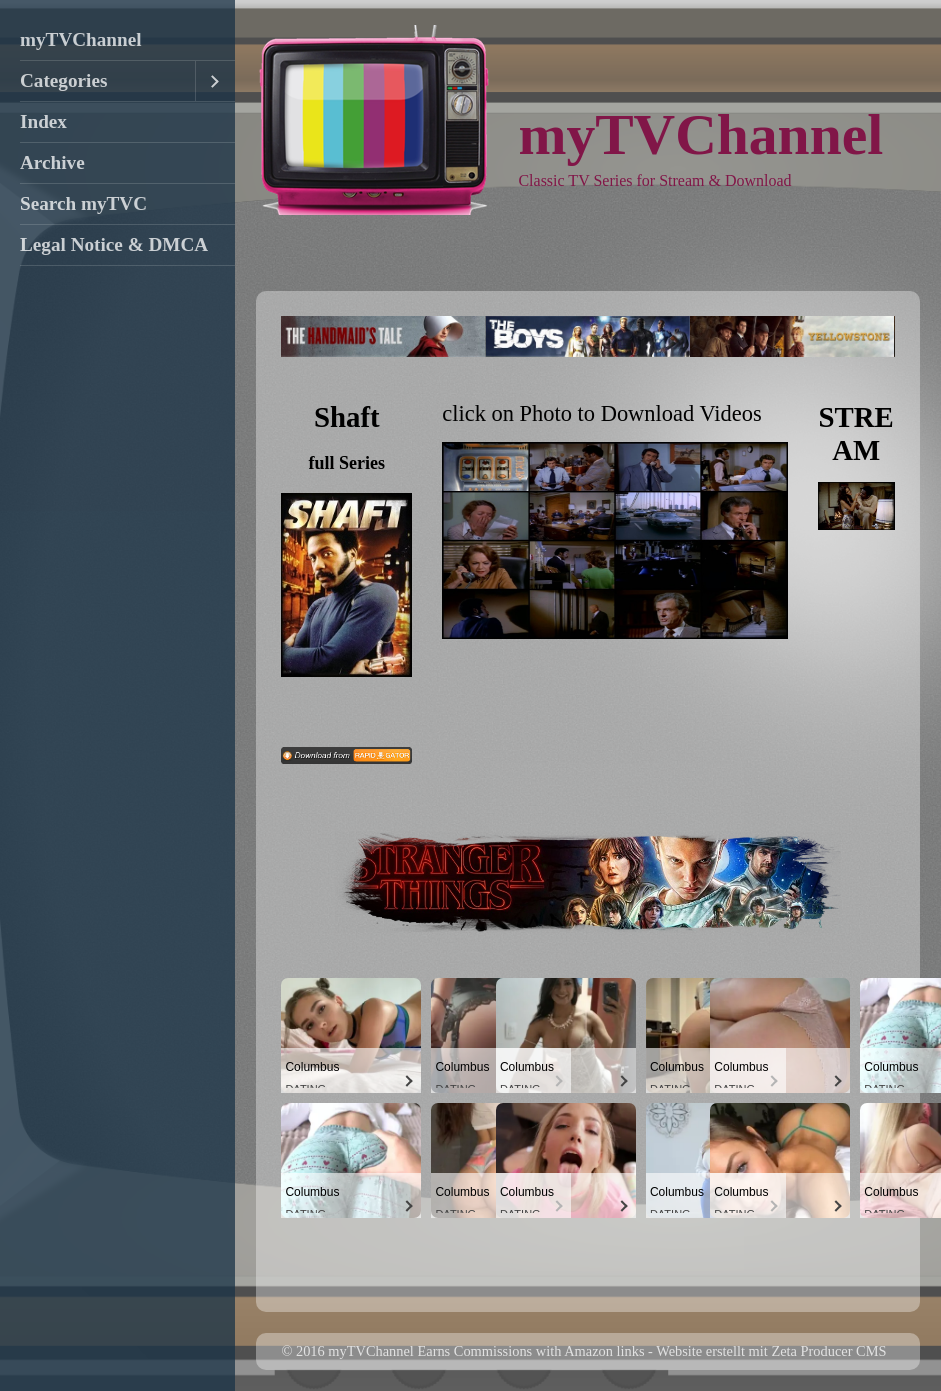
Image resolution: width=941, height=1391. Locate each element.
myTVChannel (81, 39)
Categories (63, 80)
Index (43, 121)
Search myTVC (83, 203)
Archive (52, 162)
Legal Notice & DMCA (114, 244)
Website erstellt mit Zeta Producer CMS (771, 1351)
